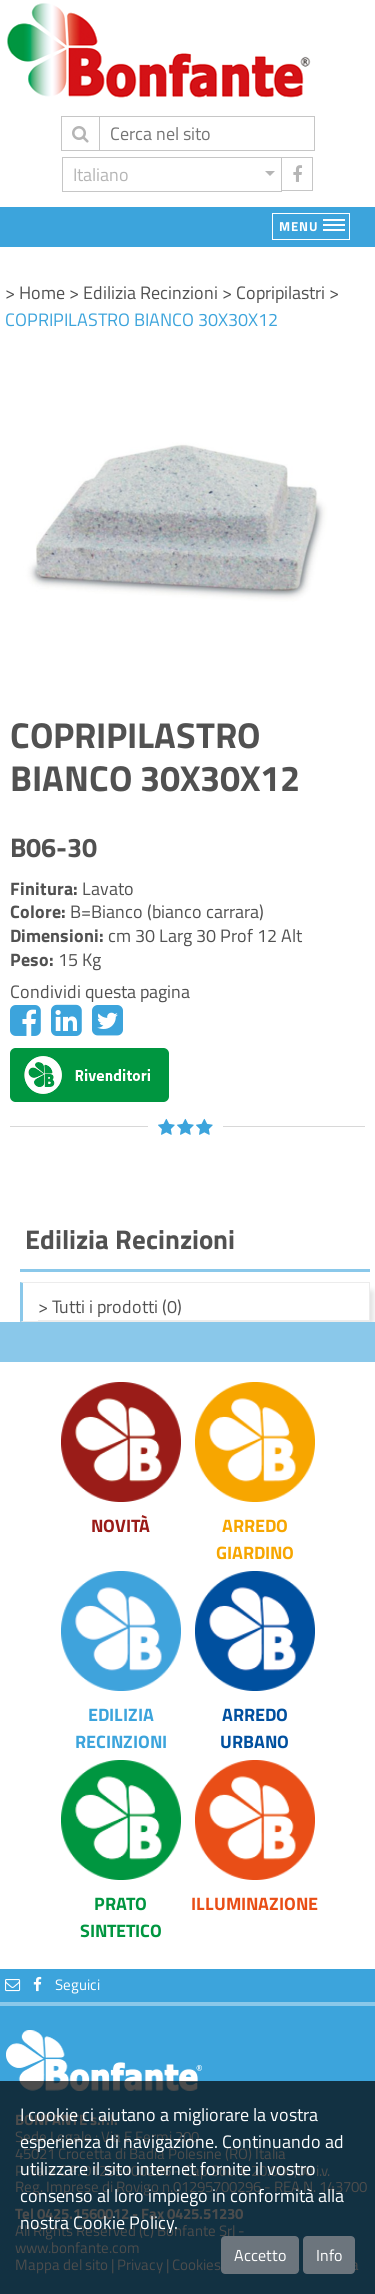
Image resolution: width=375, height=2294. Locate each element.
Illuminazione (254, 1903)
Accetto (260, 2255)
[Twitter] (107, 1020)
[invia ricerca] (80, 133)
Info (329, 2255)
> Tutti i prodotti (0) (110, 1306)
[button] (172, 174)
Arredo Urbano (254, 1728)
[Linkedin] (66, 1020)
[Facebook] (25, 1020)
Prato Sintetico (121, 1917)
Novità (120, 1525)
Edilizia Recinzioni (121, 1728)
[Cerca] (207, 133)
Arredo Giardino (255, 1539)
